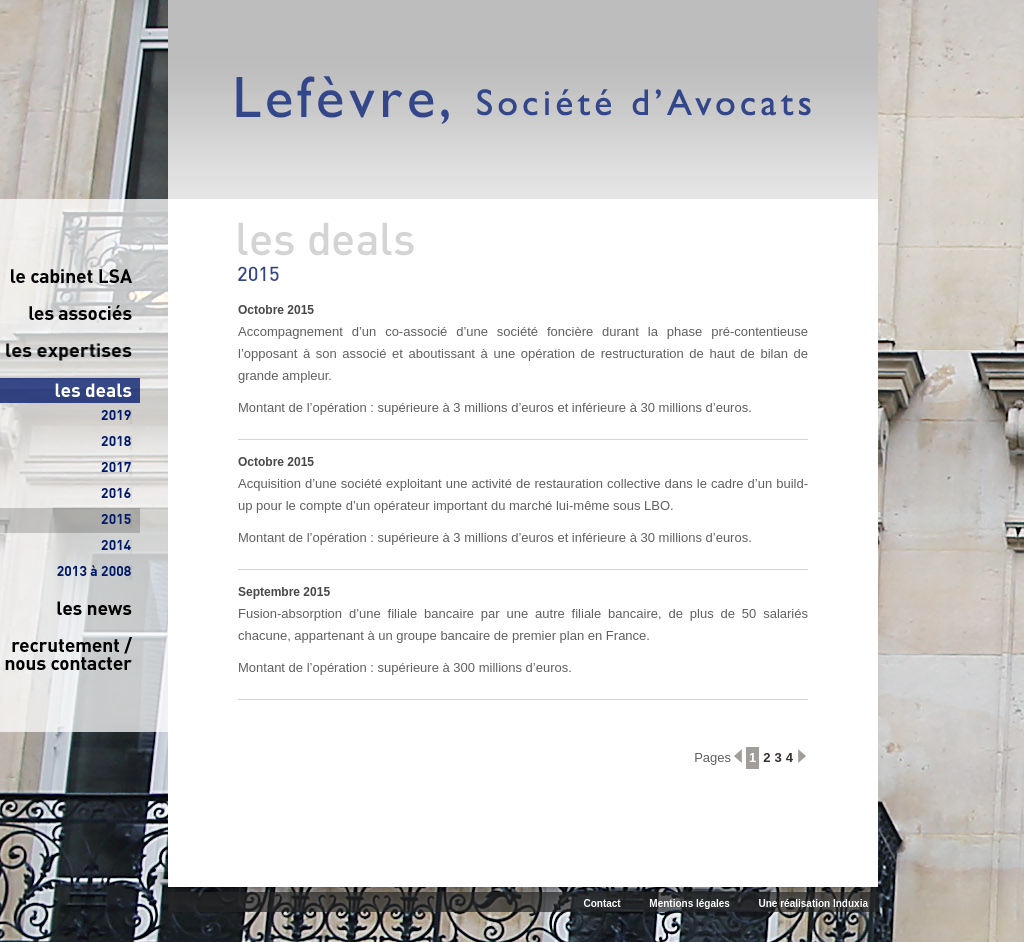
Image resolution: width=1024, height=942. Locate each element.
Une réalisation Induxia (813, 903)
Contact (601, 903)
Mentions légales (689, 903)
